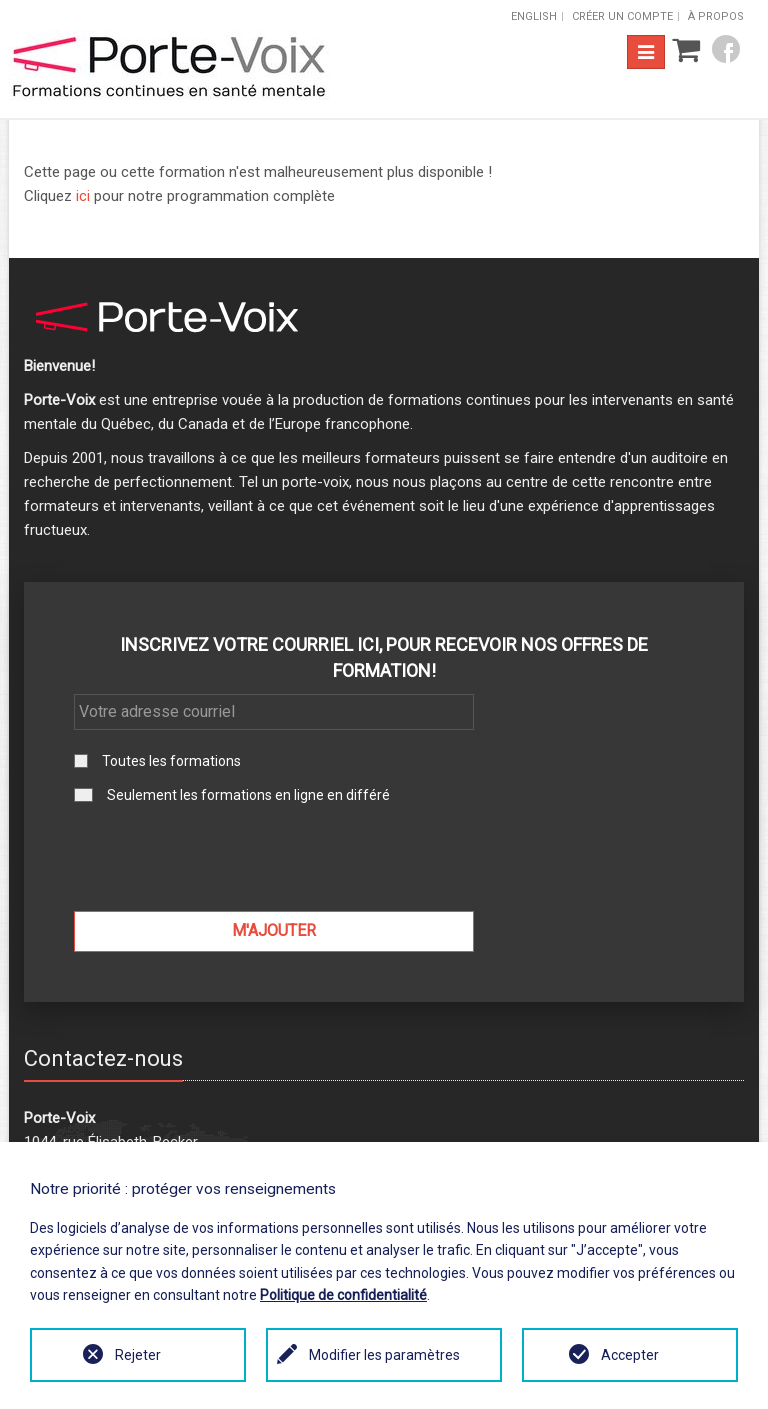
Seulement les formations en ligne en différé (248, 795)
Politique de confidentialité (343, 1295)
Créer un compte (622, 16)
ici (83, 196)
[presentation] (274, 857)
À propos (716, 16)
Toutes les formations (171, 761)
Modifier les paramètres (384, 1355)
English (534, 16)
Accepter (630, 1355)
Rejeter (138, 1355)
